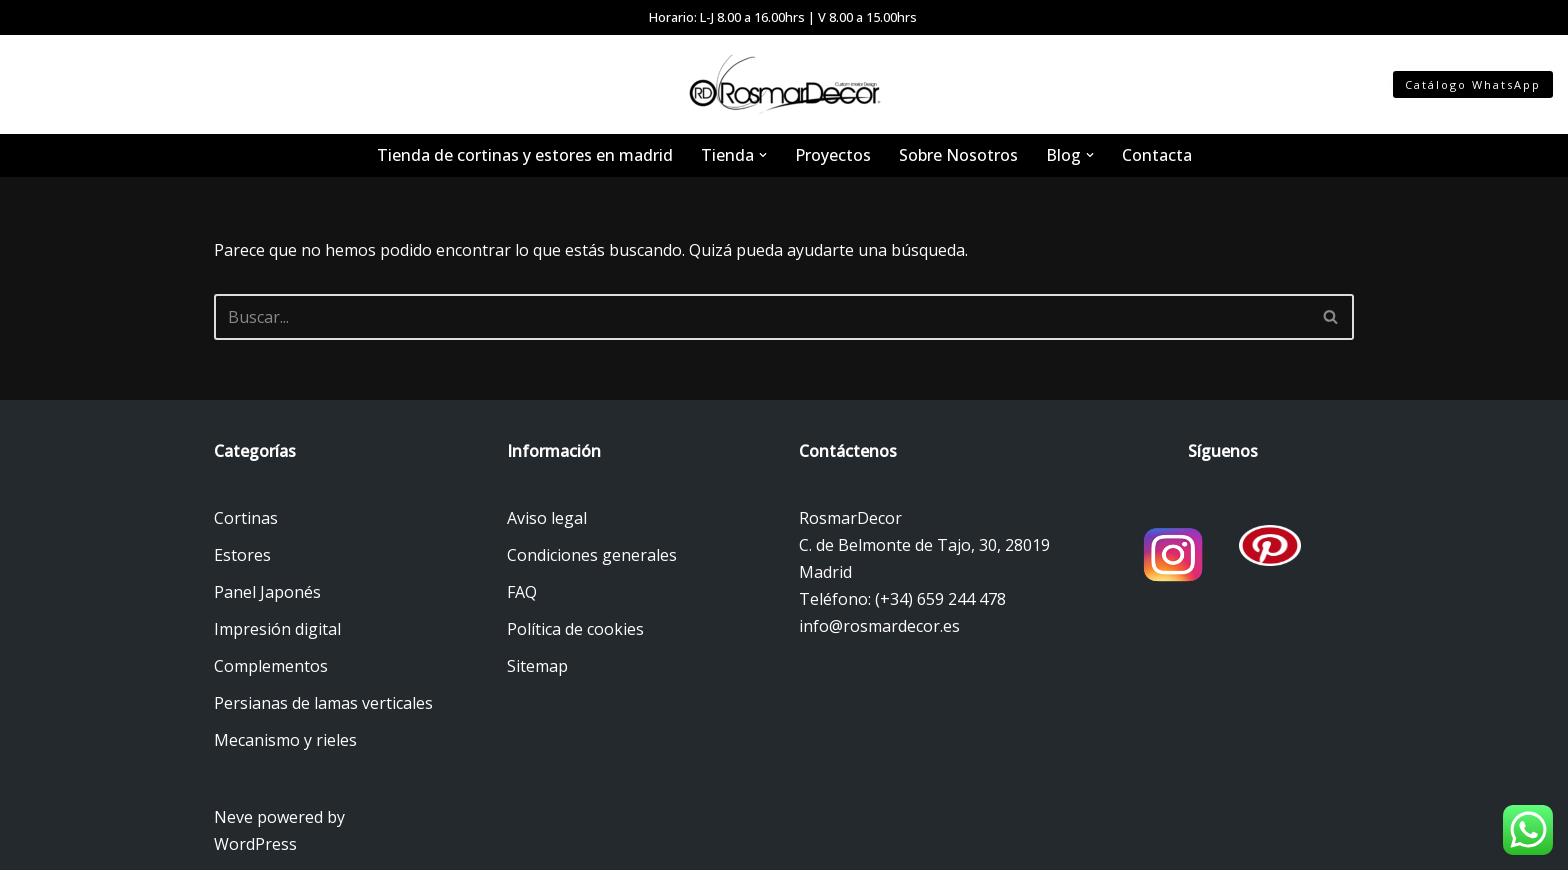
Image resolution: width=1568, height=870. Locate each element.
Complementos (271, 666)
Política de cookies (575, 629)
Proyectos (833, 155)
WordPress (255, 844)
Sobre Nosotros (958, 155)
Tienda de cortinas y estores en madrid (525, 155)
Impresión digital (277, 629)
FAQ (522, 592)
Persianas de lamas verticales (323, 703)
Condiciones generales (592, 555)
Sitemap (537, 666)
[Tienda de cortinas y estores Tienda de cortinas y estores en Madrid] (784, 84)
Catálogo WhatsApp (1473, 84)
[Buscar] (761, 317)
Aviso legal (547, 518)
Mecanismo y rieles (285, 740)
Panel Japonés (267, 592)
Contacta (1157, 155)
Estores (242, 555)
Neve (233, 817)
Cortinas (246, 518)
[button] (763, 155)
